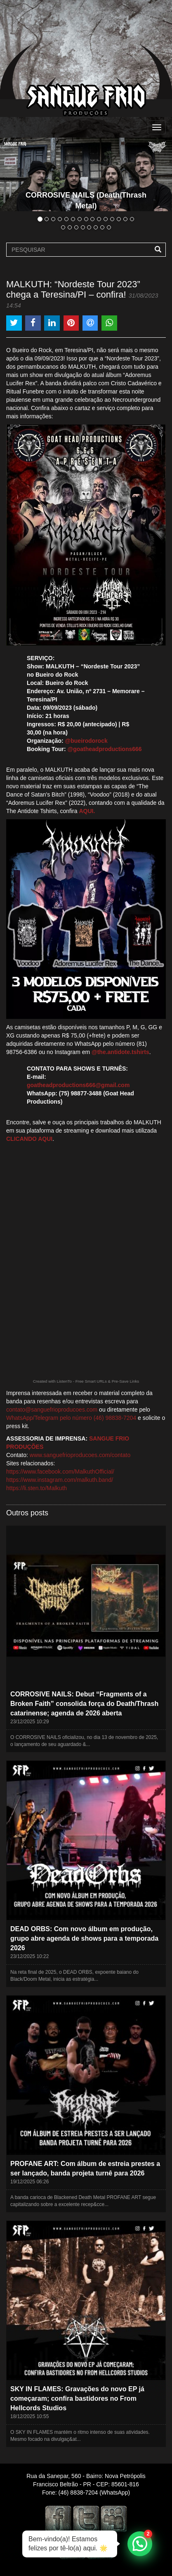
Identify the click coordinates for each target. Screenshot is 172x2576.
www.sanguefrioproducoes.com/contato (80, 1455)
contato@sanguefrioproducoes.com (51, 1409)
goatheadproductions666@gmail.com (78, 1085)
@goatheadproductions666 (105, 749)
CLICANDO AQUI (29, 1138)
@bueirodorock (86, 740)
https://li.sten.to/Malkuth (36, 1488)
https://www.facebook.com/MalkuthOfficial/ (60, 1471)
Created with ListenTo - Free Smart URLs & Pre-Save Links (86, 1381)
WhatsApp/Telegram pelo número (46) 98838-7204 (71, 1417)
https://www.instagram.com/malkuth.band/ (59, 1479)
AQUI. (87, 811)
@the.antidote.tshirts (120, 1052)
